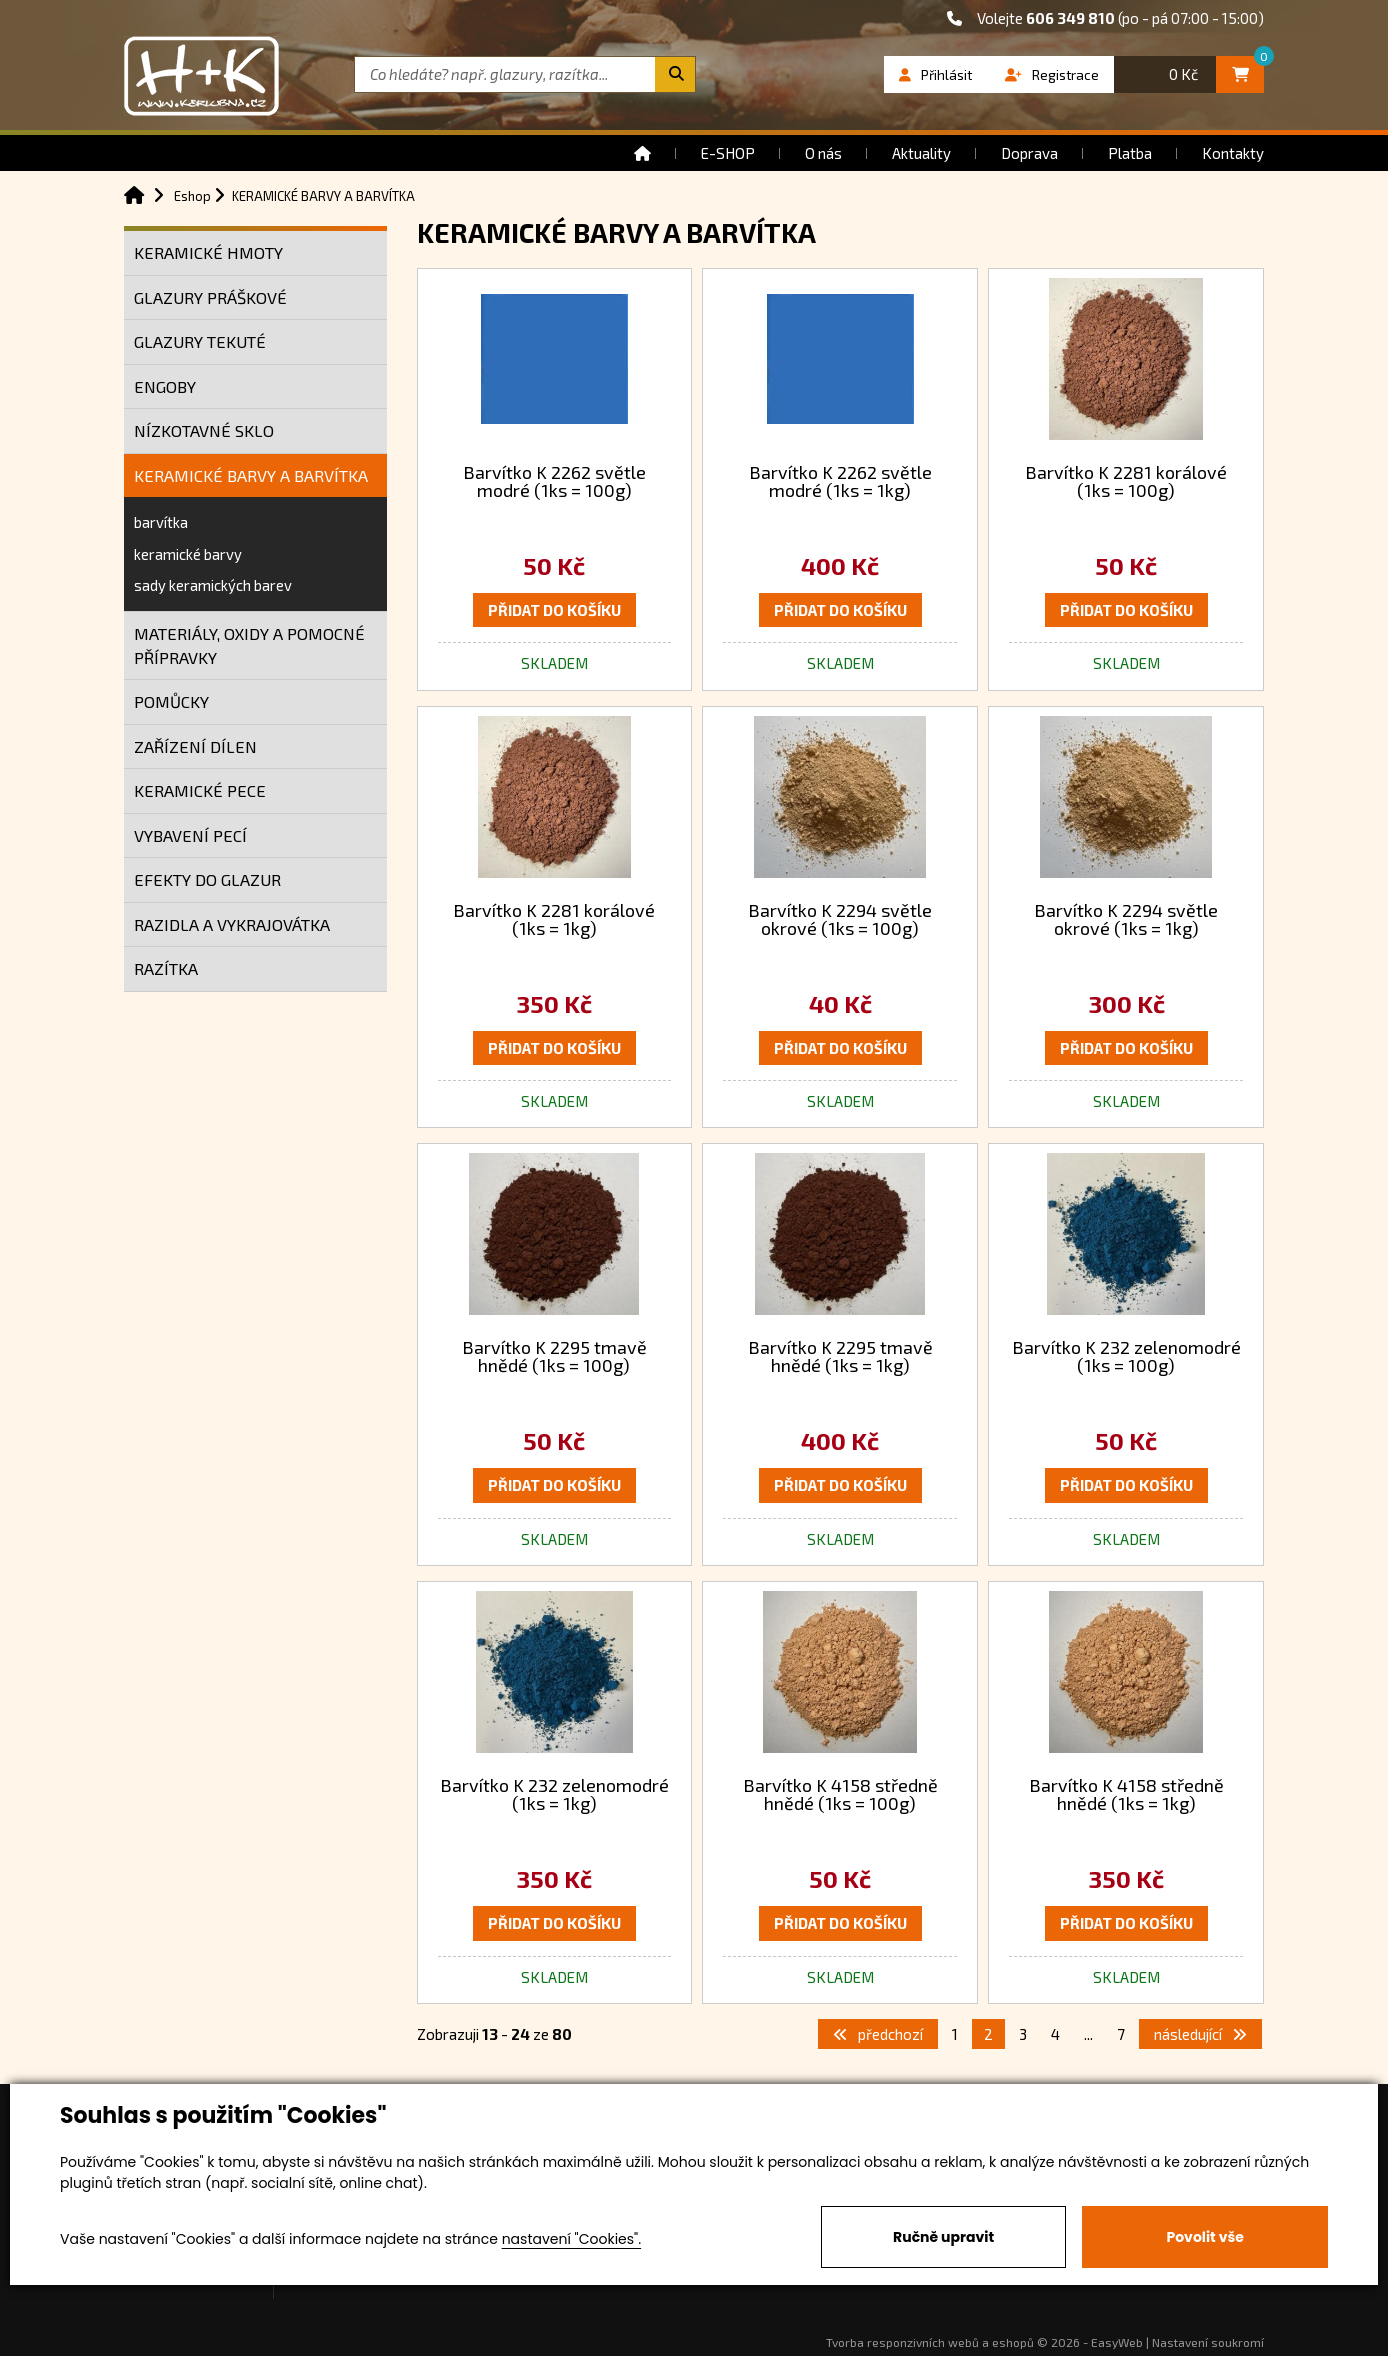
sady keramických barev (213, 585)
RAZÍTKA (166, 968)
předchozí (878, 2034)
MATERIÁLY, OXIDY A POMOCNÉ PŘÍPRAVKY (249, 645)
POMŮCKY (171, 701)
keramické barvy (188, 554)
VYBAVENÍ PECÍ (190, 835)
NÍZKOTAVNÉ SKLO (204, 430)
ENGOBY (165, 386)
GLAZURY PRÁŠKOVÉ (210, 297)
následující (1200, 2034)
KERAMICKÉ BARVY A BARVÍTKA (251, 475)
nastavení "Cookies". (571, 2239)
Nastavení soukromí (1208, 2342)
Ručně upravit (943, 2237)
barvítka (161, 522)
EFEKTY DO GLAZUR (207, 879)
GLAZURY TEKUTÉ (200, 341)
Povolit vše (1204, 2237)
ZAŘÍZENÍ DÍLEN (195, 746)
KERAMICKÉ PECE (200, 790)
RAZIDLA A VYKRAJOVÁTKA (232, 924)
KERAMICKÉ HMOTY (208, 252)
